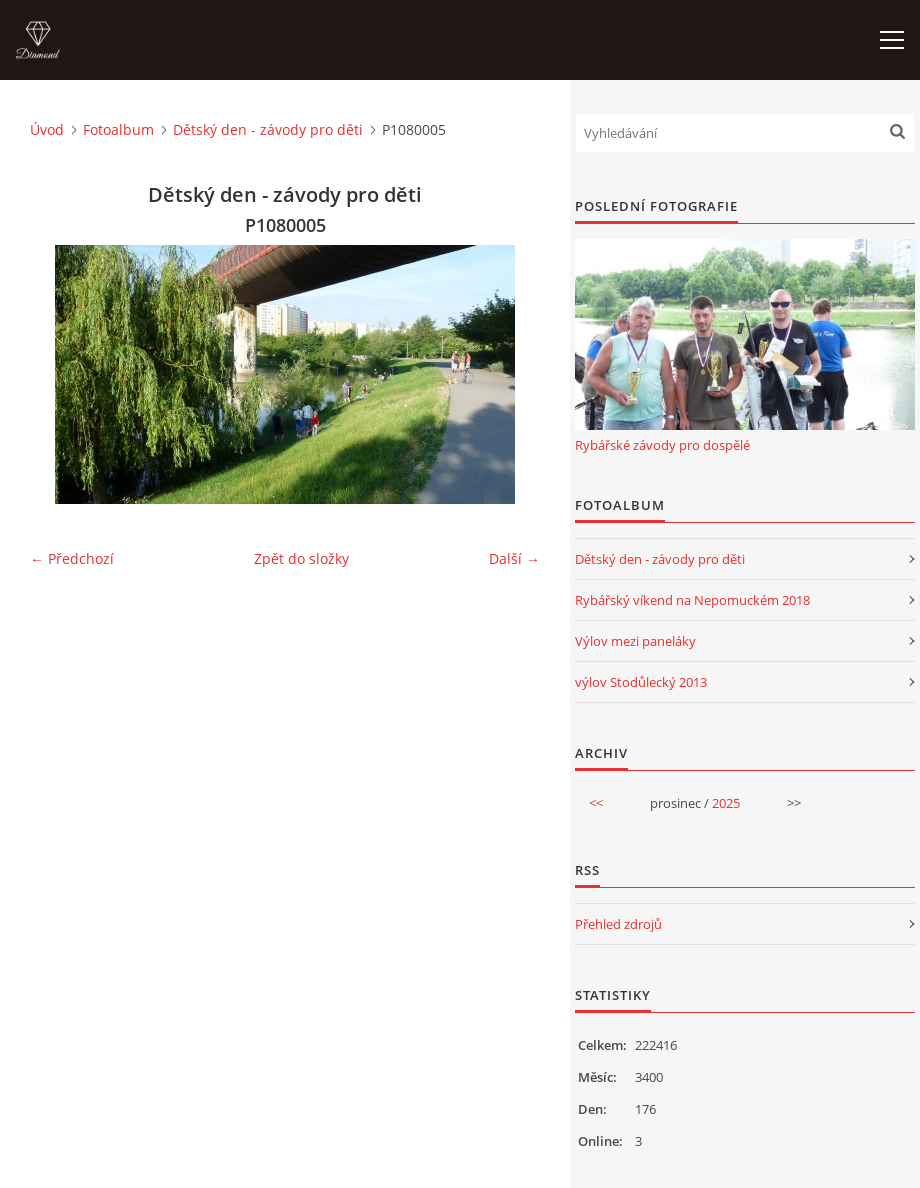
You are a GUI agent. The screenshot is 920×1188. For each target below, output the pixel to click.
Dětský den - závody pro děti (268, 129)
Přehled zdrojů (618, 924)
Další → (514, 558)
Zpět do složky (301, 558)
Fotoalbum (118, 129)
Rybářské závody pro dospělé (662, 445)
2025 (726, 803)
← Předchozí (72, 558)
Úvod (47, 129)
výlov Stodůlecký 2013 (641, 682)
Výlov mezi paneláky (635, 641)
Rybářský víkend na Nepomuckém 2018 (692, 600)
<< (596, 803)
